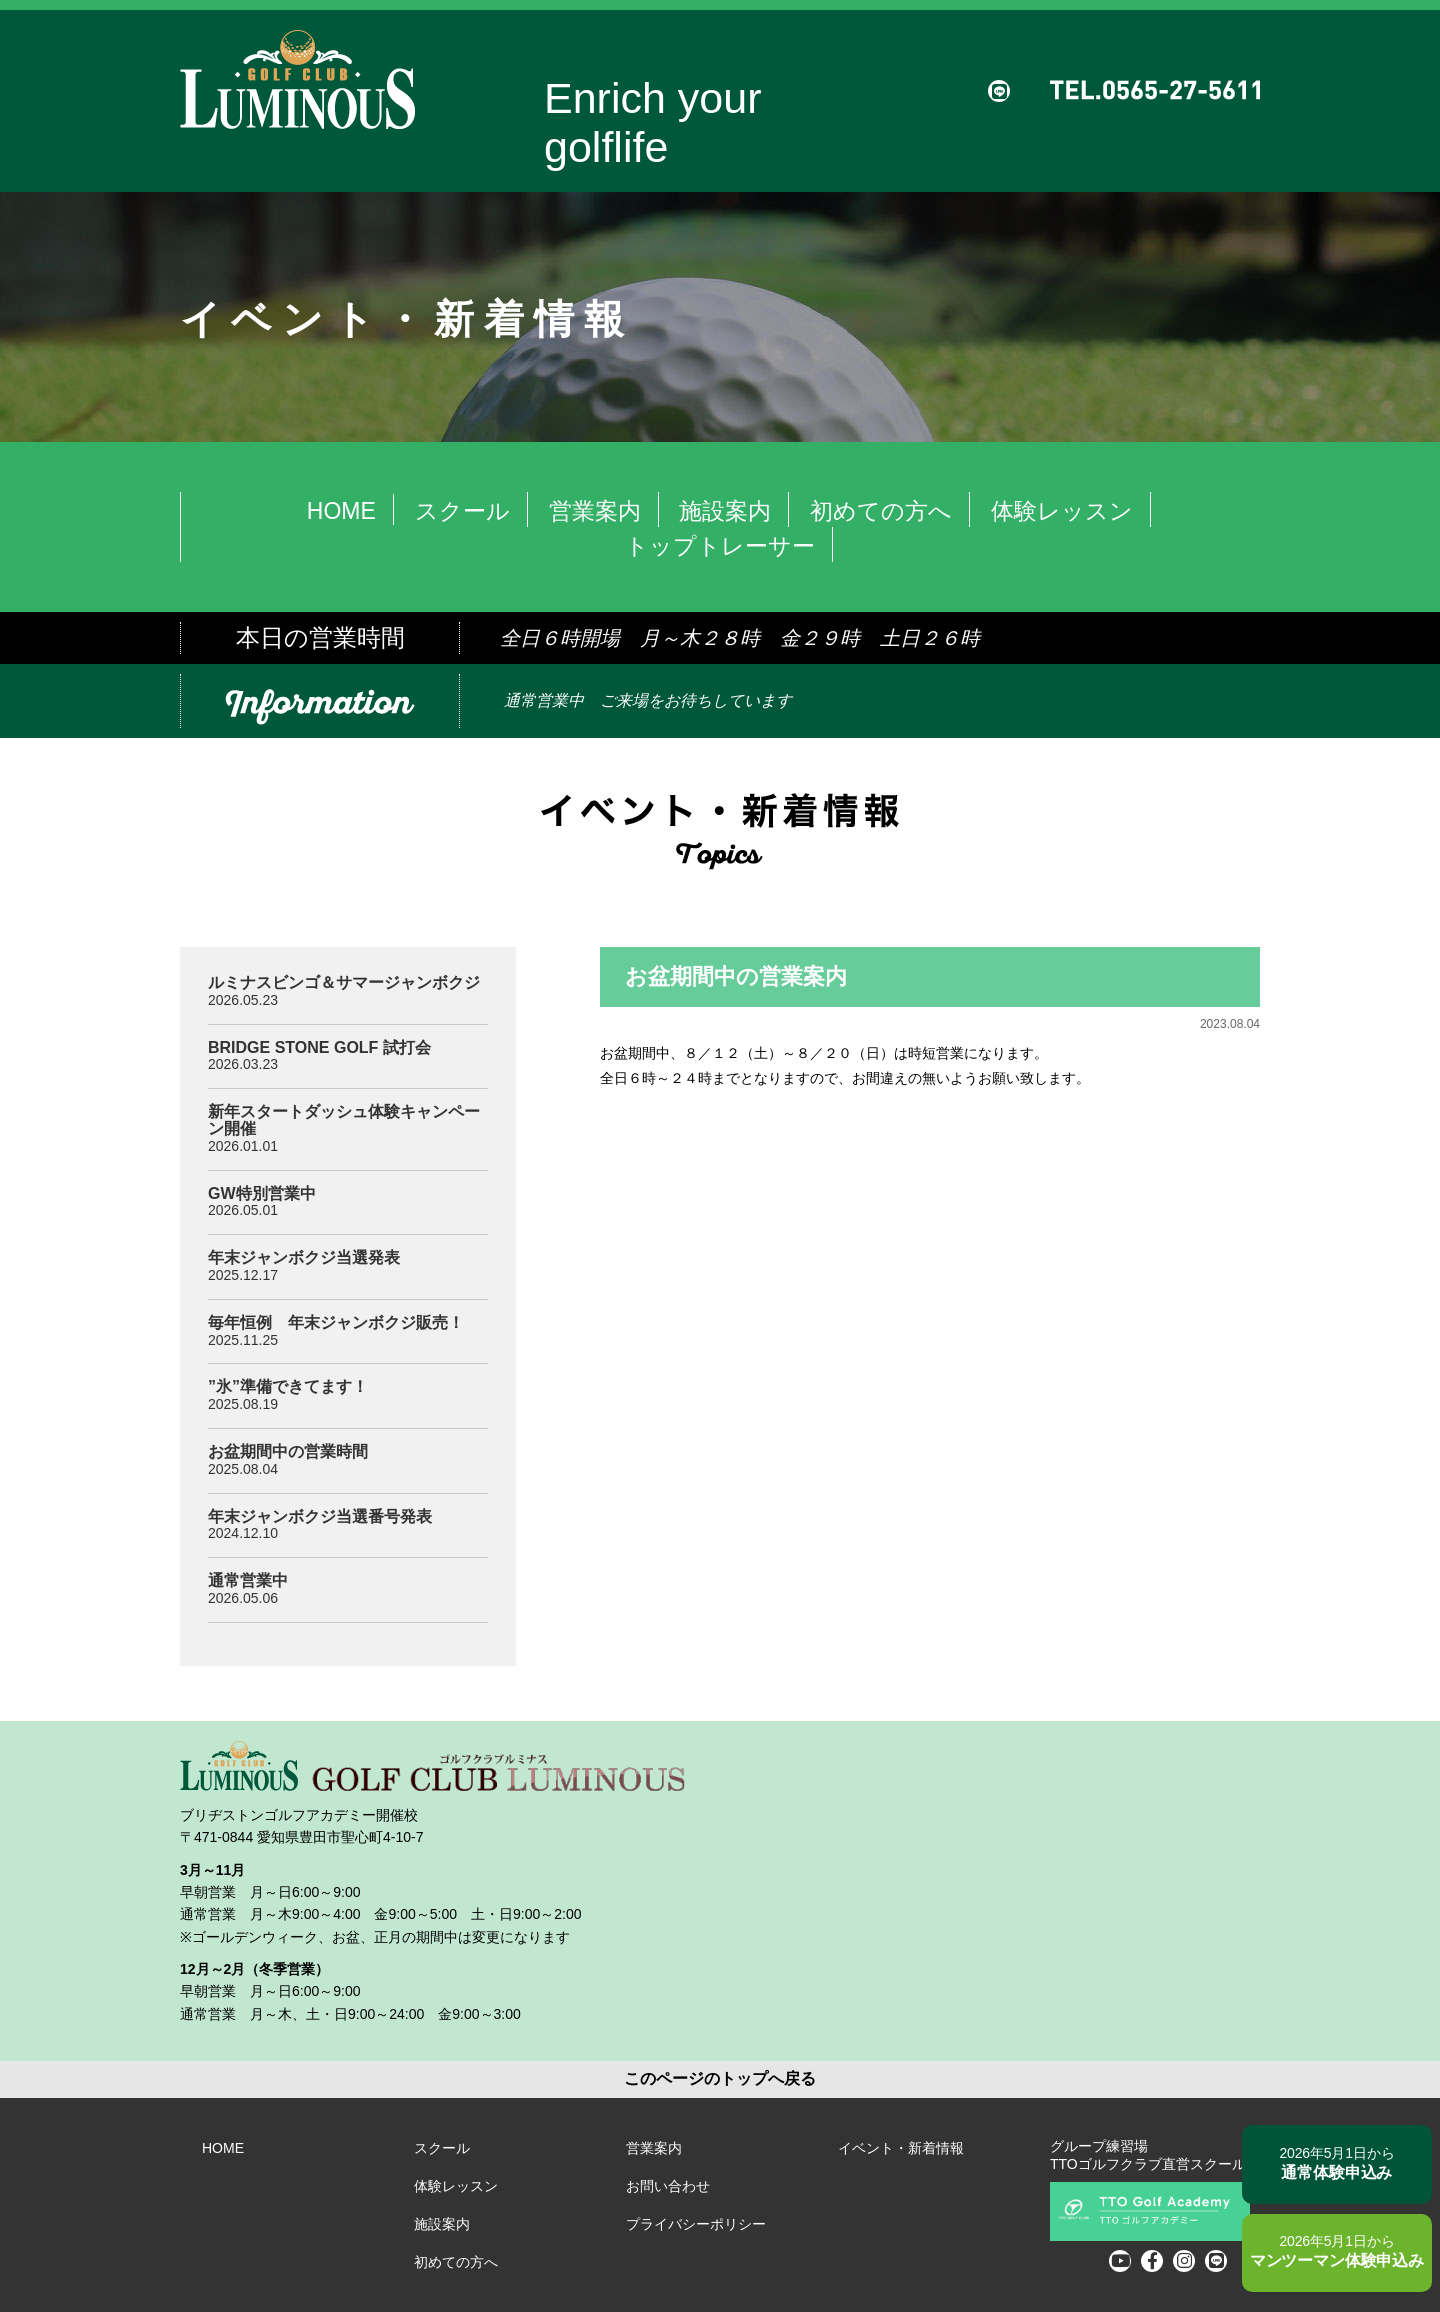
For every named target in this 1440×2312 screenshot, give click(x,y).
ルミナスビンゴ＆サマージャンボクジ (344, 982)
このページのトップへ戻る (720, 2078)
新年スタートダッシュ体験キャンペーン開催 (344, 1120)
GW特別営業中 (262, 1193)
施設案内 (725, 511)
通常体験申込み (1316, 2161)
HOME (341, 511)
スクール (462, 511)
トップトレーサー (720, 546)
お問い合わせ (668, 2186)
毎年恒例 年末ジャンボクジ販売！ (336, 1322)
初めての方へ (881, 511)
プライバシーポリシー (696, 2224)
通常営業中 (248, 1580)
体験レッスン (1062, 511)
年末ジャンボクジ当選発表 (304, 1257)
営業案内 (595, 511)
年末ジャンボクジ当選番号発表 (320, 1516)
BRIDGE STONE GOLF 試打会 (319, 1047)
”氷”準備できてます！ (288, 1386)
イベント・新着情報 (901, 2148)
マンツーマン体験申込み (1316, 2251)
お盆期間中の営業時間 (288, 1451)
